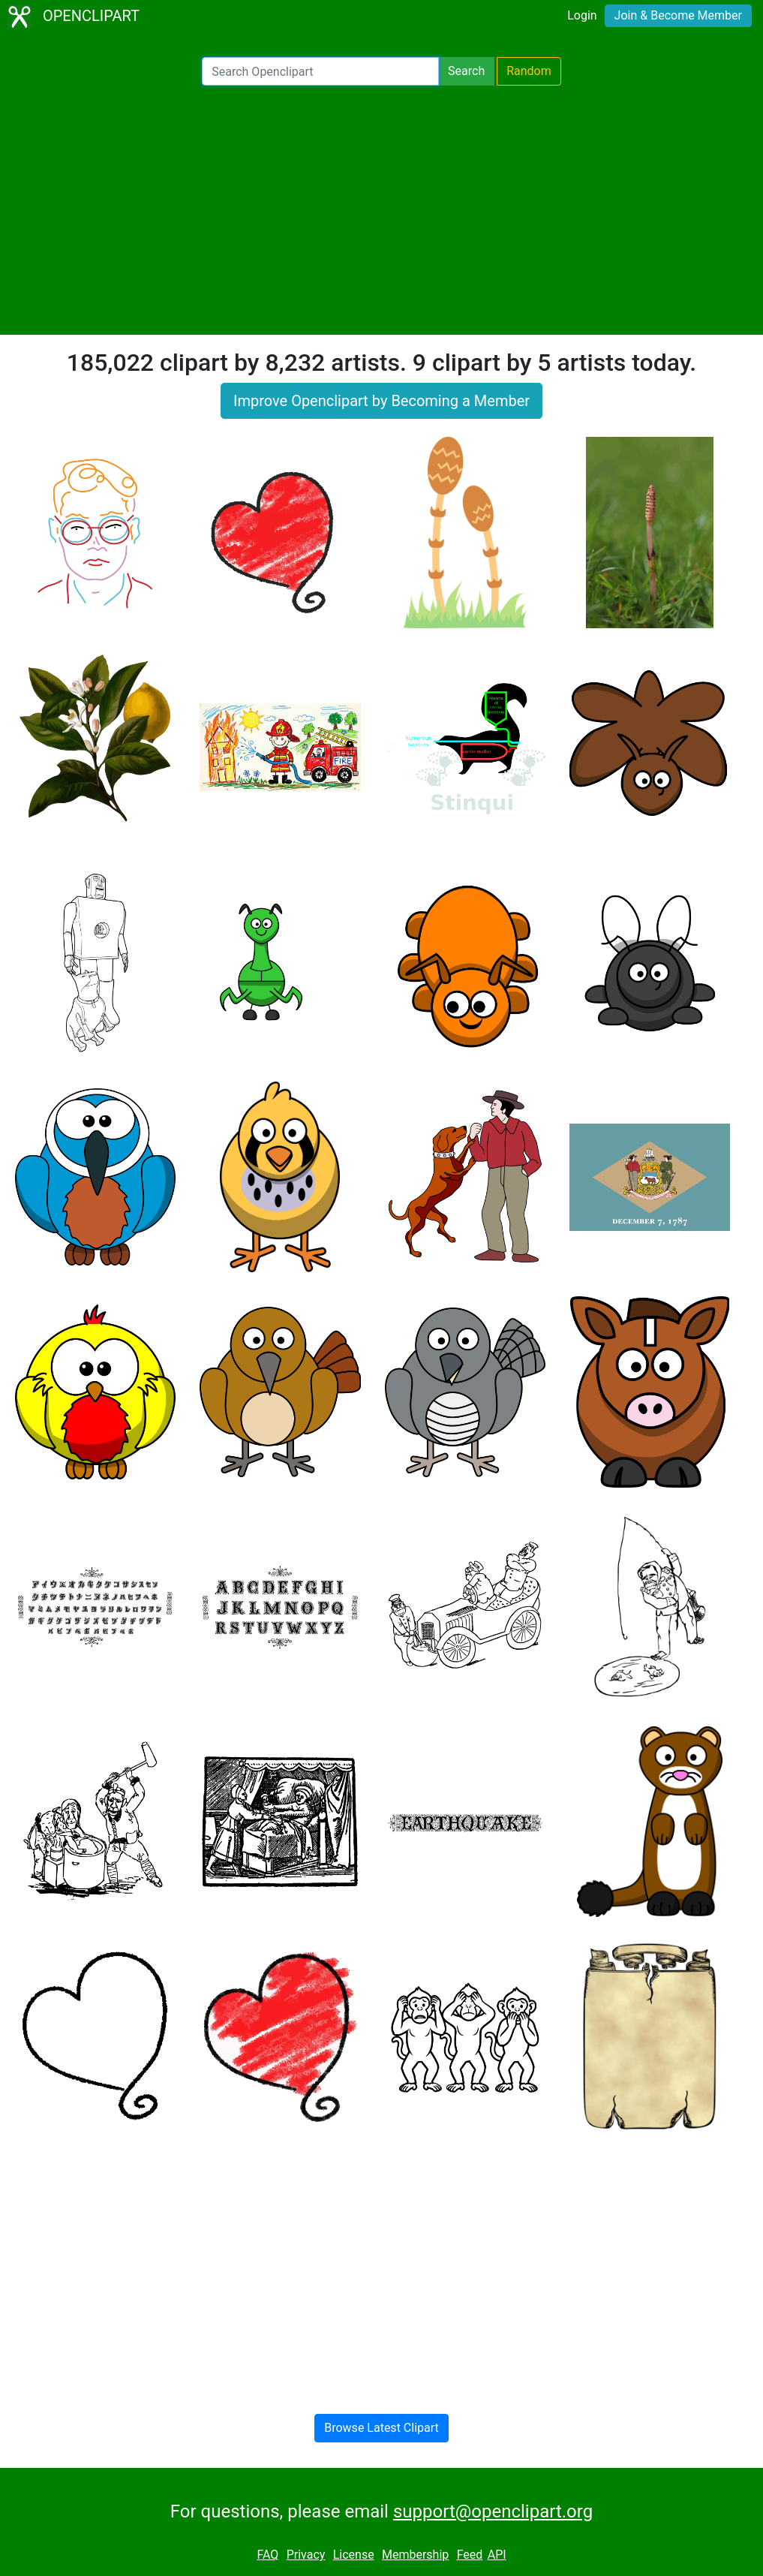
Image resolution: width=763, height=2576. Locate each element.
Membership (415, 2554)
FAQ (267, 2554)
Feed (470, 2554)
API (497, 2554)
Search (466, 71)
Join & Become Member (678, 15)
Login (581, 15)
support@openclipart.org (493, 2511)
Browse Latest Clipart (381, 2428)
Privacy (306, 2554)
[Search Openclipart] (320, 71)
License (353, 2554)
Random (528, 71)
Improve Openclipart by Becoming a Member (381, 401)
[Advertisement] (381, 210)
